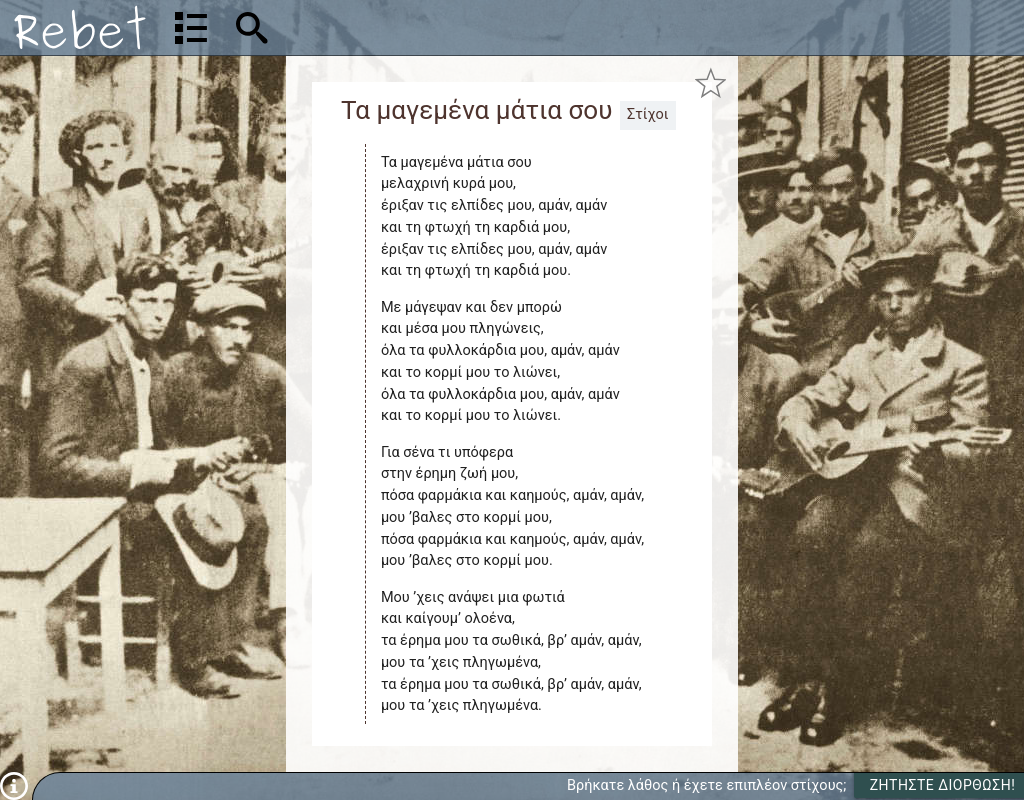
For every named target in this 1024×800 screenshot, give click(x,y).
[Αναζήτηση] (380, 27)
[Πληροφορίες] (14, 785)
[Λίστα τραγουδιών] (191, 28)
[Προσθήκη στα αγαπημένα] (710, 83)
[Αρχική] (80, 27)
